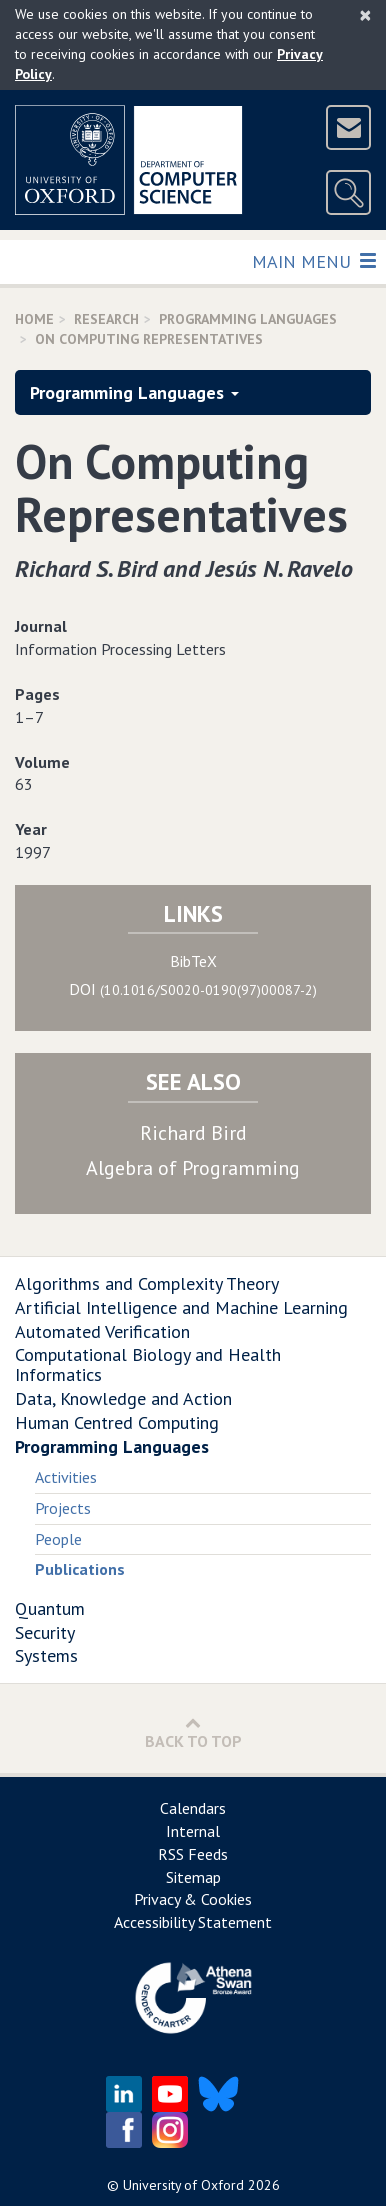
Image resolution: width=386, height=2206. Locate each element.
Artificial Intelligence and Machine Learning (181, 1307)
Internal (193, 1831)
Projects (63, 1508)
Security (45, 1632)
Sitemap (193, 1877)
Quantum (50, 1608)
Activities (66, 1477)
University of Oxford (183, 2185)
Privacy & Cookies (193, 1899)
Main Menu (313, 260)
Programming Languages (248, 319)
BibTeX (193, 961)
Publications (80, 1569)
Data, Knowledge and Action (123, 1398)
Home (34, 319)
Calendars (193, 1808)
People (58, 1539)
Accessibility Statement (193, 1922)
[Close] (365, 15)
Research (106, 319)
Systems (46, 1655)
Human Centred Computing (117, 1422)
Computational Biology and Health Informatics (148, 1364)
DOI (193, 989)
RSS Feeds (193, 1854)
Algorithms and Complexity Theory (147, 1283)
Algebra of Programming (193, 1168)
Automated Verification (102, 1331)
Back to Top (193, 1732)
